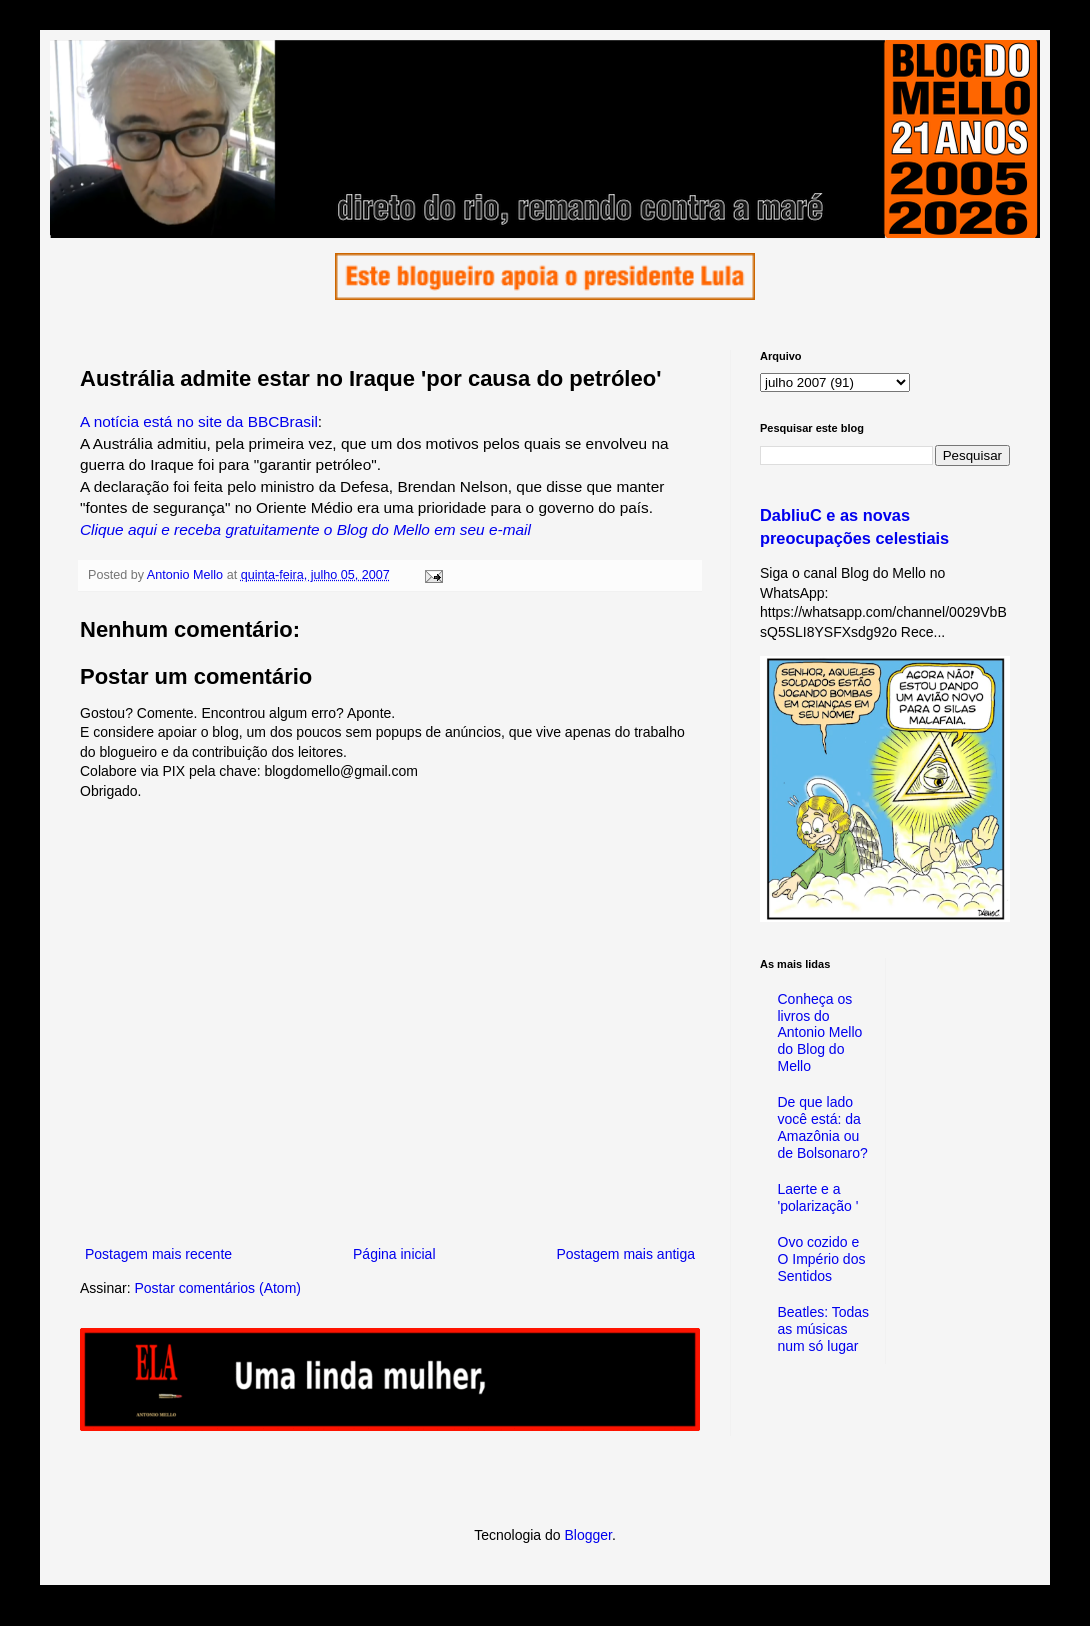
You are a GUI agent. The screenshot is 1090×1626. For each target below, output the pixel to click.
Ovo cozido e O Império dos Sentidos (822, 1259)
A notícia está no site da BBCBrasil (199, 421)
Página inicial (394, 1254)
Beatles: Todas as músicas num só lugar (824, 1329)
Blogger (587, 1535)
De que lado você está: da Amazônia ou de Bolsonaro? (823, 1127)
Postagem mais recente (158, 1254)
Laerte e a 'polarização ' (818, 1197)
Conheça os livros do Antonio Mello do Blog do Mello (820, 1032)
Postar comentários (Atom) (217, 1288)
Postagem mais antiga (625, 1254)
